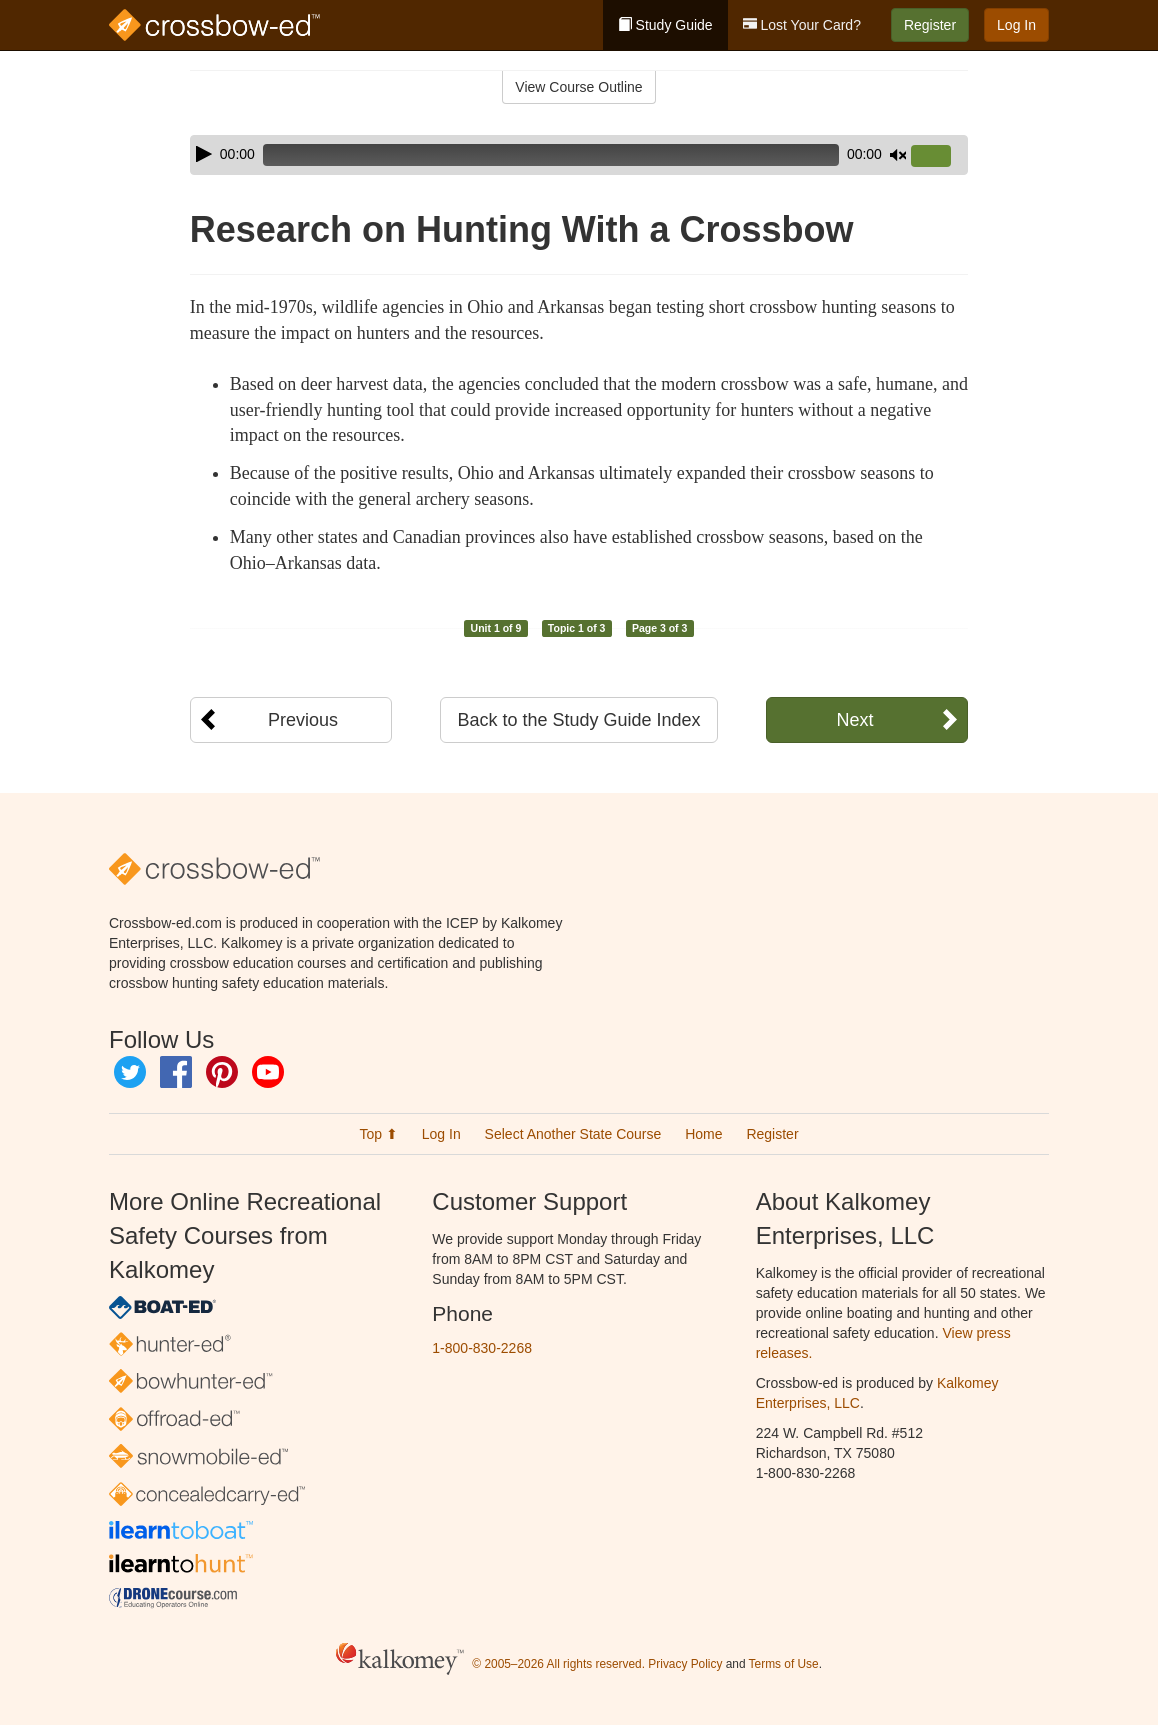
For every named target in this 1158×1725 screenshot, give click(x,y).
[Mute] (898, 155)
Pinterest (222, 1072)
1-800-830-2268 (482, 1348)
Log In (1016, 25)
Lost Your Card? (802, 25)
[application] (579, 155)
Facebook (176, 1072)
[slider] (551, 155)
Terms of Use (784, 1664)
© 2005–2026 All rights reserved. (558, 1664)
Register (930, 25)
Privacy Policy (685, 1664)
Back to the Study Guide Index (578, 720)
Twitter (130, 1072)
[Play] (204, 154)
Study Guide (665, 25)
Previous (303, 720)
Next (854, 720)
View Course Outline (578, 87)
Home (703, 1134)
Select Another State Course (573, 1134)
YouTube (268, 1072)
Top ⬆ (378, 1134)
